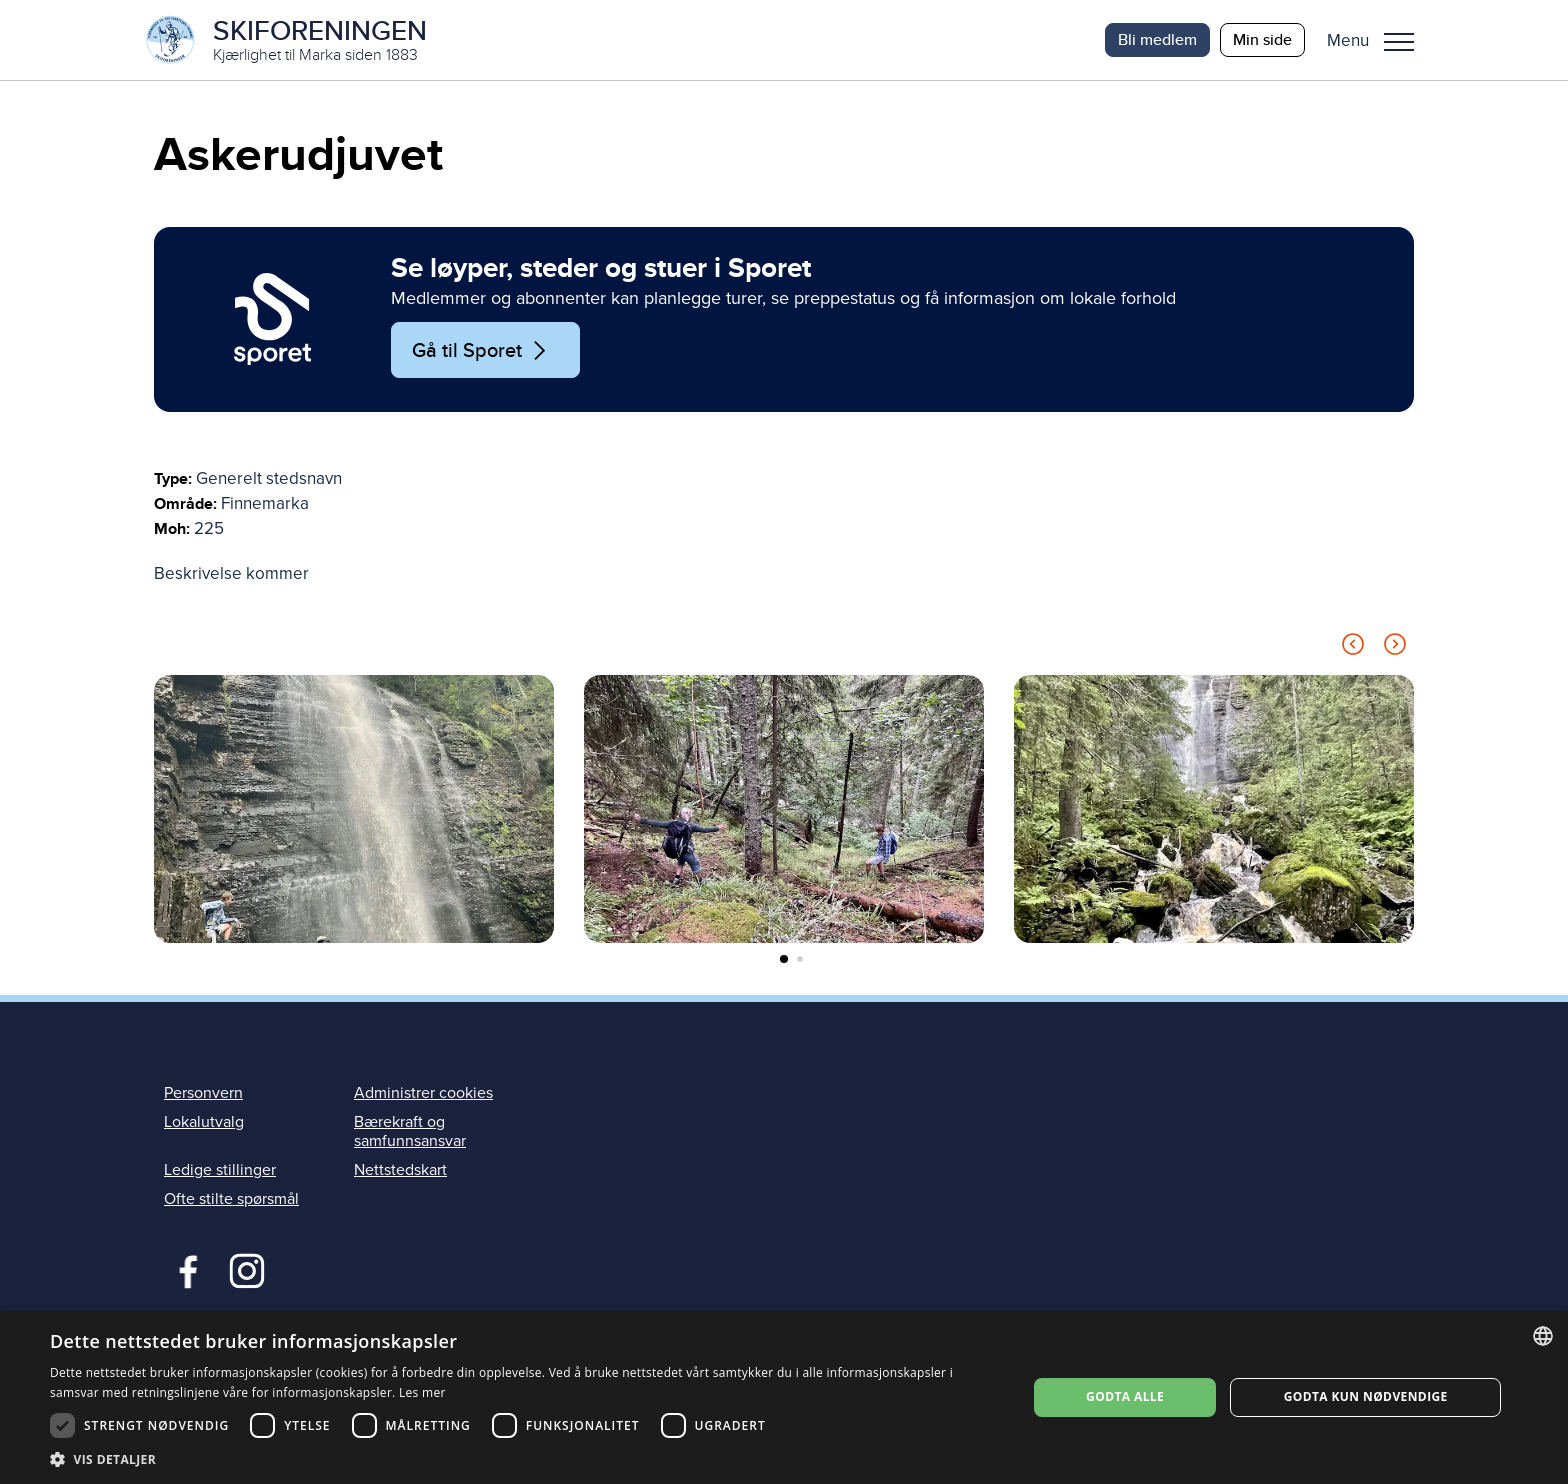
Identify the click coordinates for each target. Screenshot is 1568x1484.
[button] (1377, 40)
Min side (1262, 39)
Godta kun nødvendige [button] (1366, 1396)
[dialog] (784, 1397)
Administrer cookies (423, 1093)
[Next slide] (1395, 647)
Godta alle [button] (1125, 1396)
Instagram (246, 1269)
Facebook (183, 1269)
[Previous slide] (1353, 647)
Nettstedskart (400, 1170)
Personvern (203, 1093)
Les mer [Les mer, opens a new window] (422, 1392)
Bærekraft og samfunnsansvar (410, 1131)
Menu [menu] (1399, 42)
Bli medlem (1157, 39)
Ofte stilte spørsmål (231, 1199)
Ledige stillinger (220, 1170)
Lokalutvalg (204, 1122)
